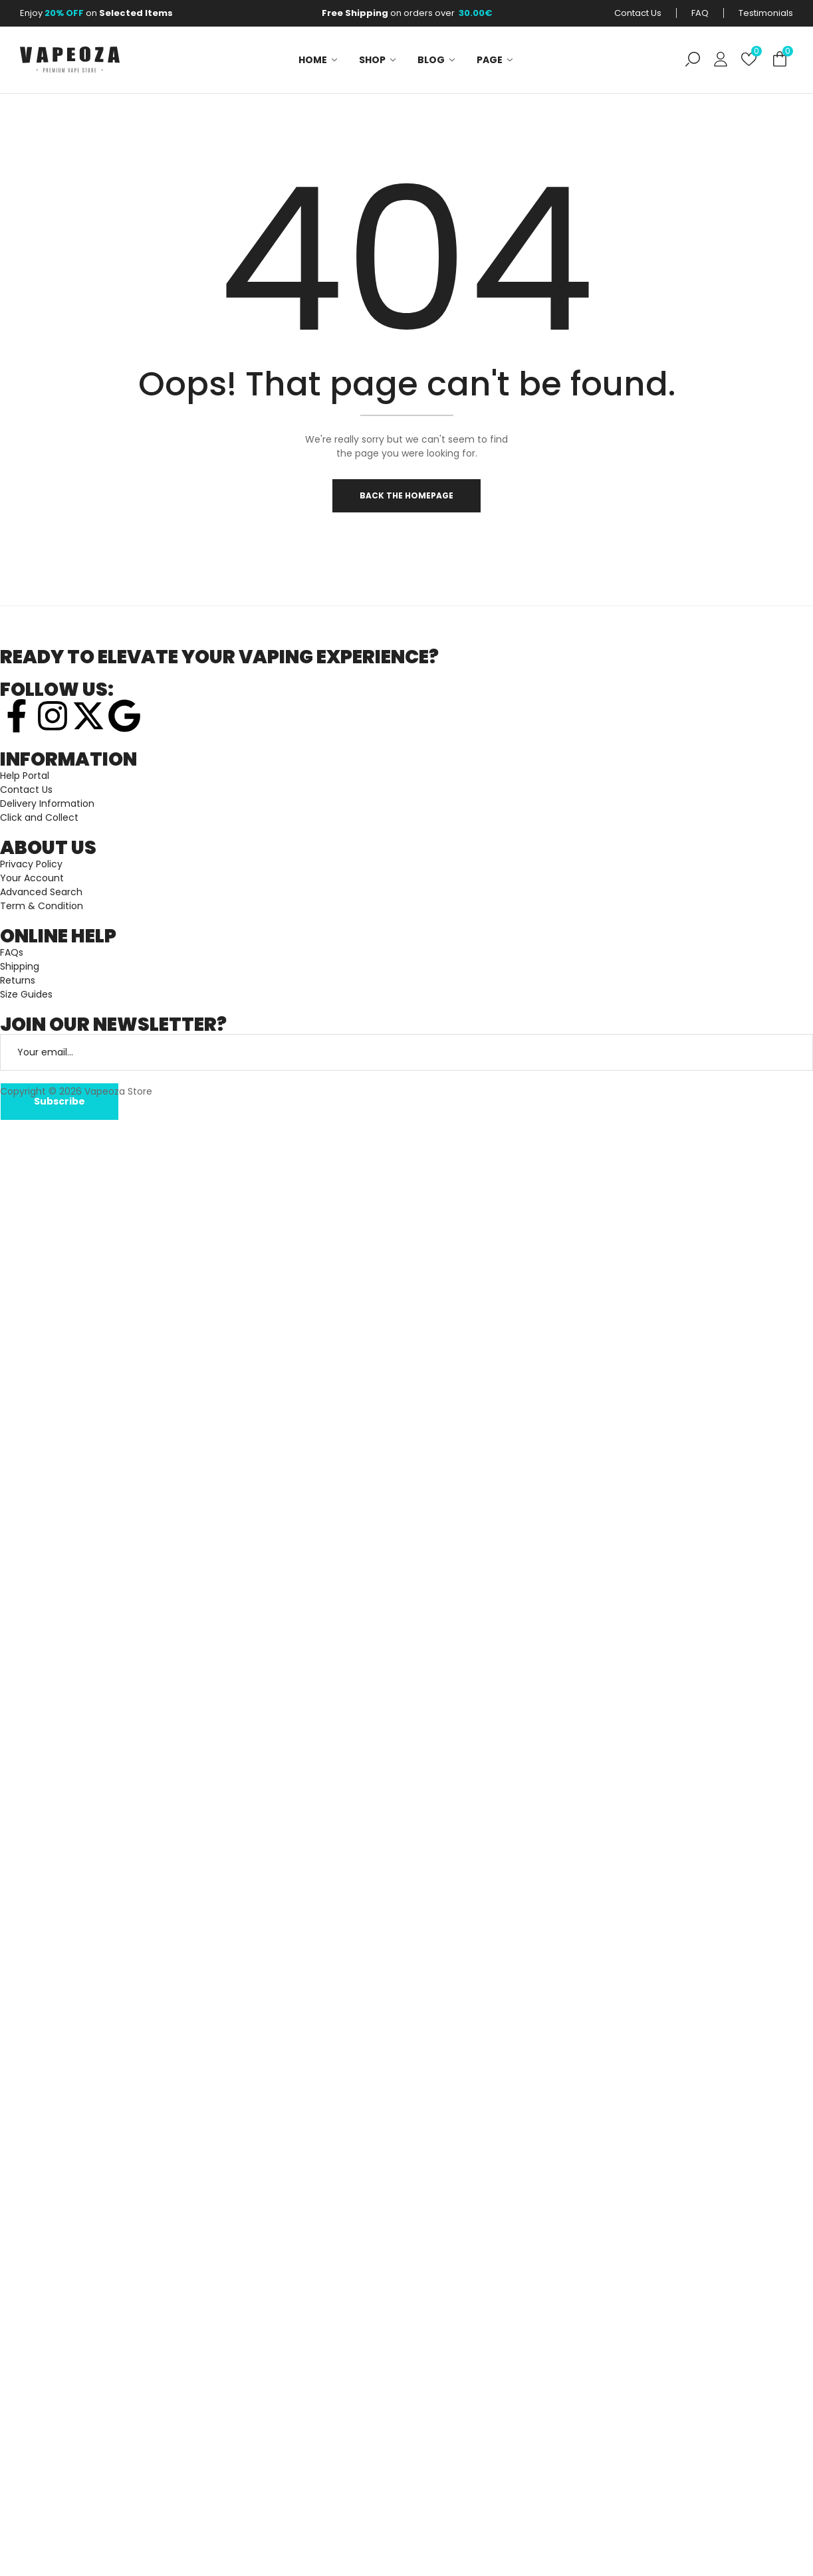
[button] (779, 59)
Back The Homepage (406, 496)
